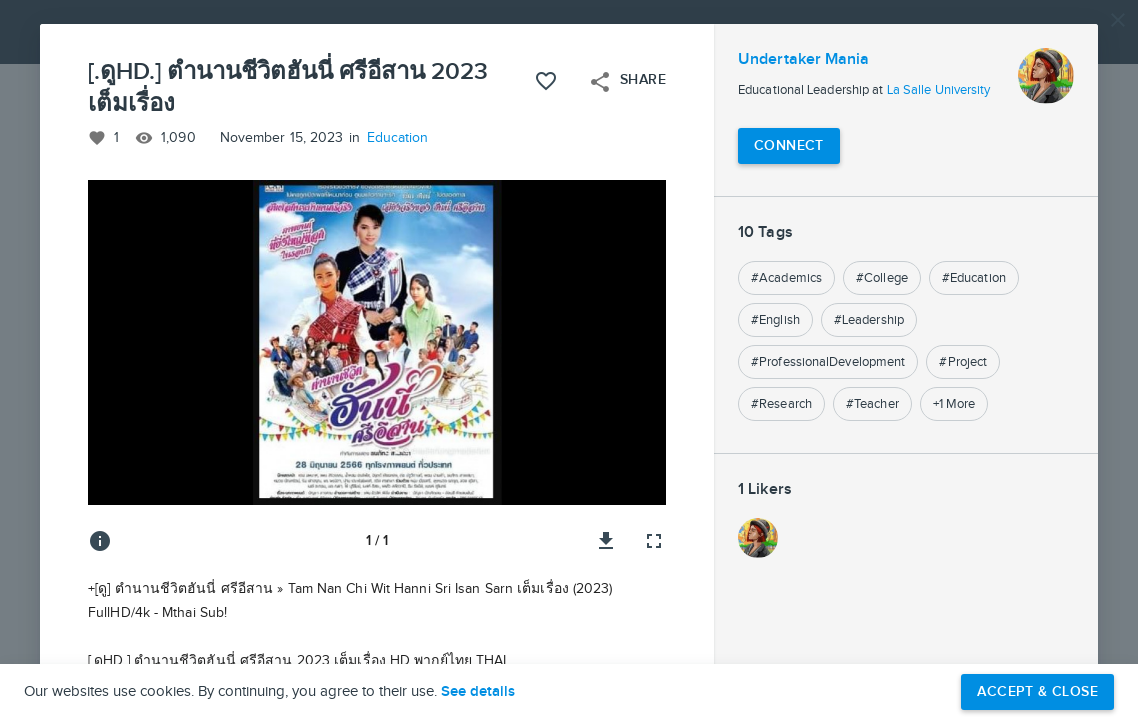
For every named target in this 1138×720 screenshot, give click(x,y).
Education (398, 138)
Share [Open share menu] (627, 82)
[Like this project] (546, 81)
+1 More (954, 404)
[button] (569, 360)
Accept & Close (1037, 691)
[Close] (1118, 20)
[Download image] (606, 541)
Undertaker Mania (804, 59)
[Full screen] (654, 541)
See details (478, 692)
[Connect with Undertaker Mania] (789, 146)
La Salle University (939, 90)
